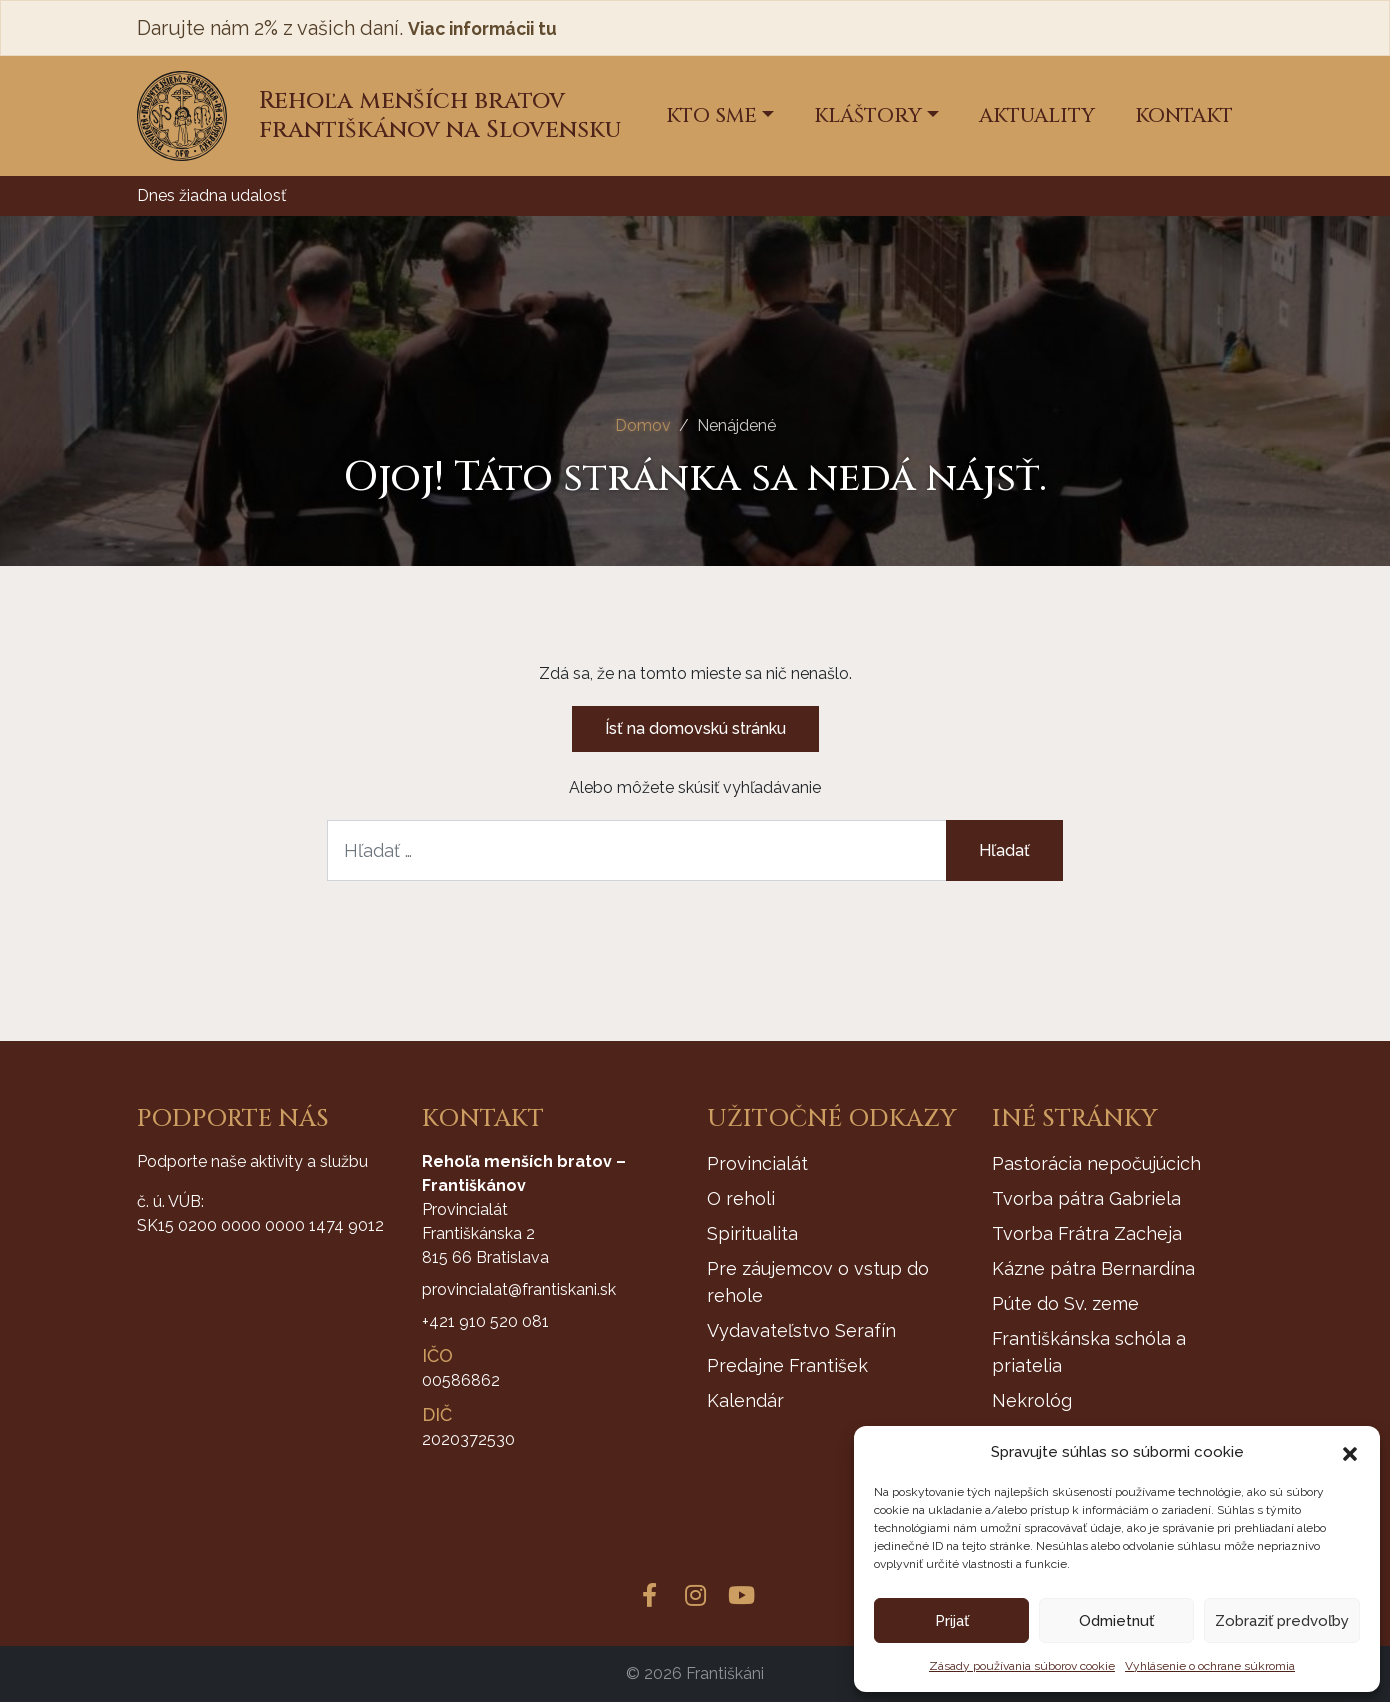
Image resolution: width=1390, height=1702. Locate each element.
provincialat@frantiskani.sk (519, 1289)
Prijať (952, 1621)
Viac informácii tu (494, 28)
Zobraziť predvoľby (1282, 1621)
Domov (643, 425)
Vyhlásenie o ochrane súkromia (1210, 1666)
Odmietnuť (1116, 1621)
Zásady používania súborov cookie (1022, 1666)
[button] (1350, 1452)
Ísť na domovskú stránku (695, 728)
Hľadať (1004, 850)
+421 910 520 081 (485, 1321)
